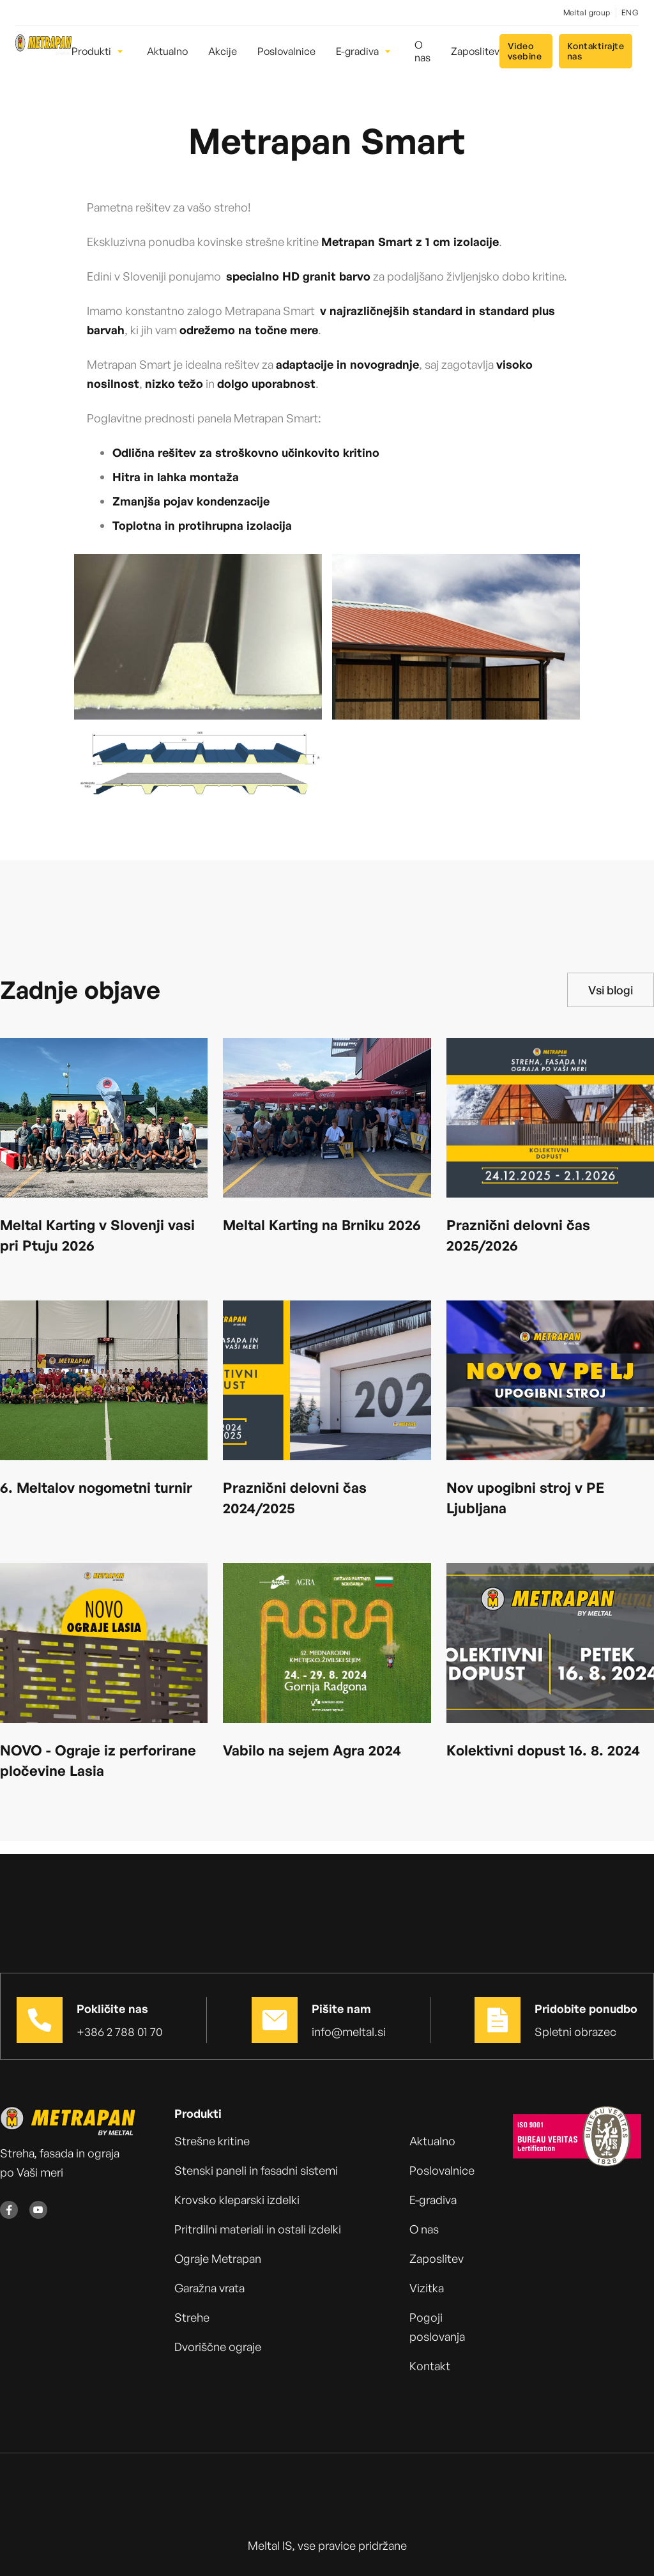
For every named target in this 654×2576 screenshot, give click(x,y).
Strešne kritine (212, 2141)
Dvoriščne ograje (217, 2347)
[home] (43, 51)
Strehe (191, 2317)
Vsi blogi (610, 990)
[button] (99, 51)
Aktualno (432, 2141)
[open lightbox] (198, 637)
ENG (630, 12)
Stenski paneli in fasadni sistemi (256, 2170)
